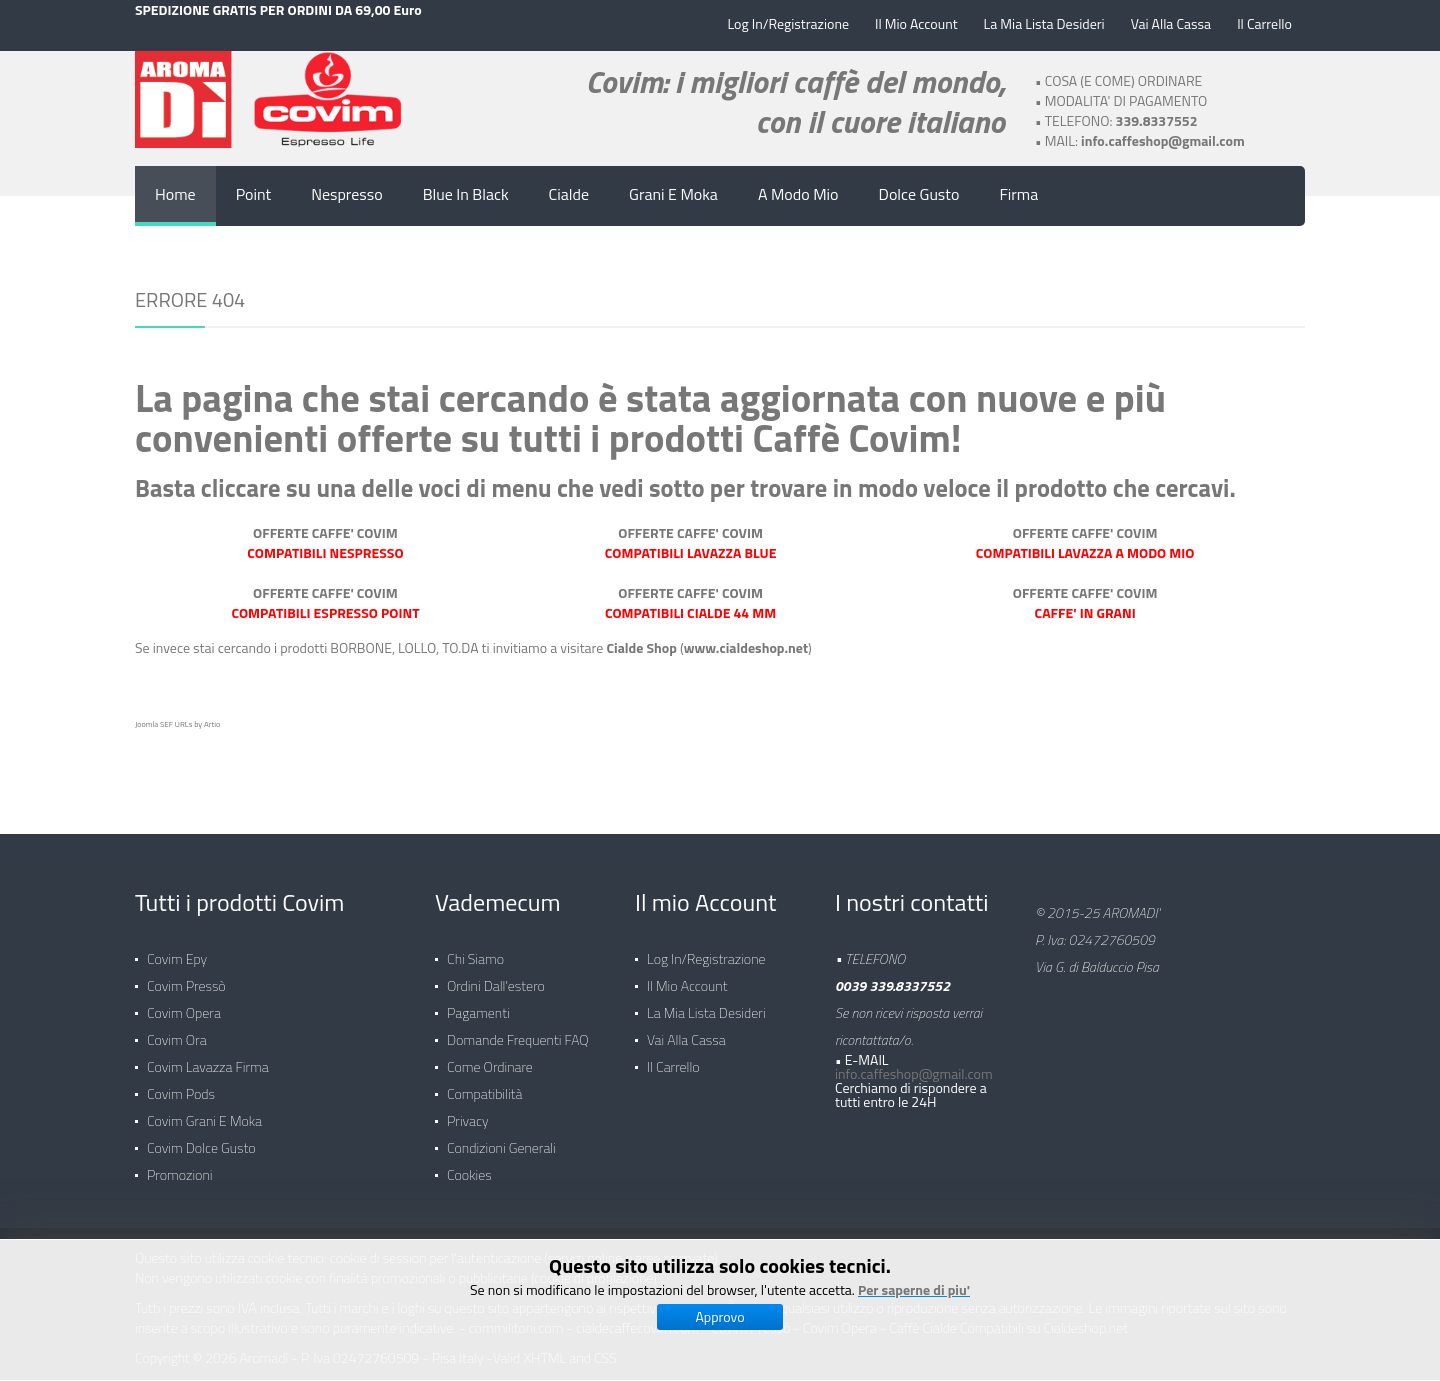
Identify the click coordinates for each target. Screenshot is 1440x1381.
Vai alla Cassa (686, 1029)
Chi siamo (475, 948)
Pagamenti (478, 1002)
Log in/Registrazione (706, 948)
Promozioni (180, 1164)
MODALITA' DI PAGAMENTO (1126, 99)
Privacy (468, 1110)
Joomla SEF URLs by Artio (177, 723)
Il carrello (673, 1056)
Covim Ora (177, 1029)
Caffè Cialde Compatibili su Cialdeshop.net (1010, 1317)
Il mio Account (687, 975)
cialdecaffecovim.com (637, 1317)
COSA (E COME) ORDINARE (1124, 79)
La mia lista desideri (706, 1002)
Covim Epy (177, 948)
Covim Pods (181, 1083)
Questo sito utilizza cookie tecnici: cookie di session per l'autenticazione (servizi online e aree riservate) (426, 1247)
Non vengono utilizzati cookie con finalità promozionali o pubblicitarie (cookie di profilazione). (397, 1267)
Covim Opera (184, 1002)
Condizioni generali (501, 1137)
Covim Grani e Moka (204, 1110)
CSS (605, 1347)
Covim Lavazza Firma (208, 1056)
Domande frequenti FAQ (518, 1029)
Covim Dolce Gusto (201, 1137)
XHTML (544, 1347)
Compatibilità (484, 1083)
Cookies (469, 1164)
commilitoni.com (516, 1317)
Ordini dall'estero (496, 975)
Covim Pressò (186, 975)
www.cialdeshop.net (746, 646)
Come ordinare (490, 1056)
